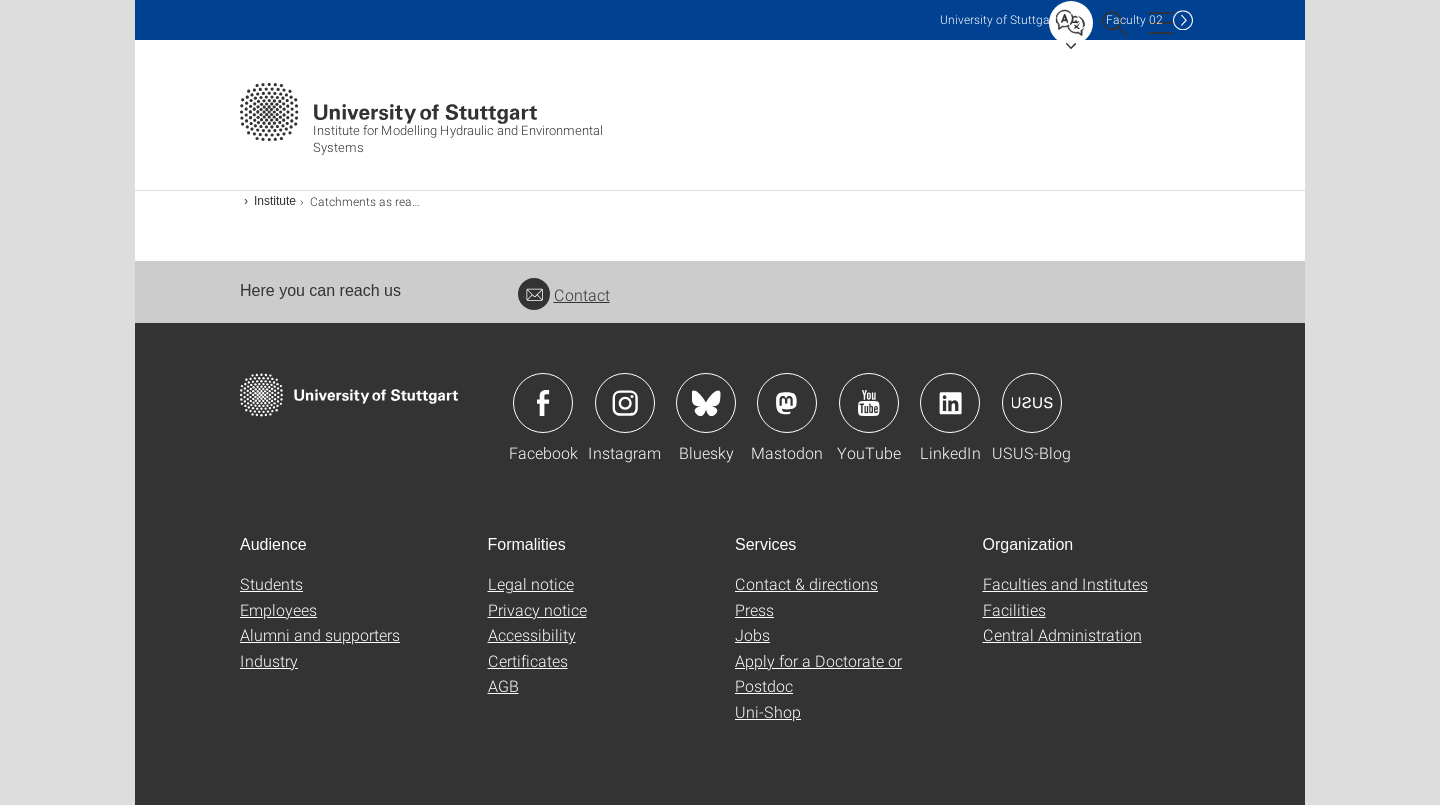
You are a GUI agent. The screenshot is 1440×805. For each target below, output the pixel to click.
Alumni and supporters (320, 634)
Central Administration (1062, 634)
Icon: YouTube (869, 403)
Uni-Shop (768, 711)
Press (754, 609)
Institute (275, 201)
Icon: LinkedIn (950, 403)
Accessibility (532, 634)
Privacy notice (537, 609)
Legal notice (531, 583)
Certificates (528, 660)
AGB (503, 685)
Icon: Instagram (625, 403)
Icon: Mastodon (787, 403)
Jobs (752, 634)
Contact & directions (806, 583)
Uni (999, 19)
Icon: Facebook (543, 403)
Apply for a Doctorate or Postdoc (818, 673)
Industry (269, 660)
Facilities (1014, 609)
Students (271, 583)
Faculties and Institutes (1065, 583)
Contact (564, 294)
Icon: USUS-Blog (1032, 403)
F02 (1134, 19)
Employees (278, 609)
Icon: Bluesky (706, 403)
